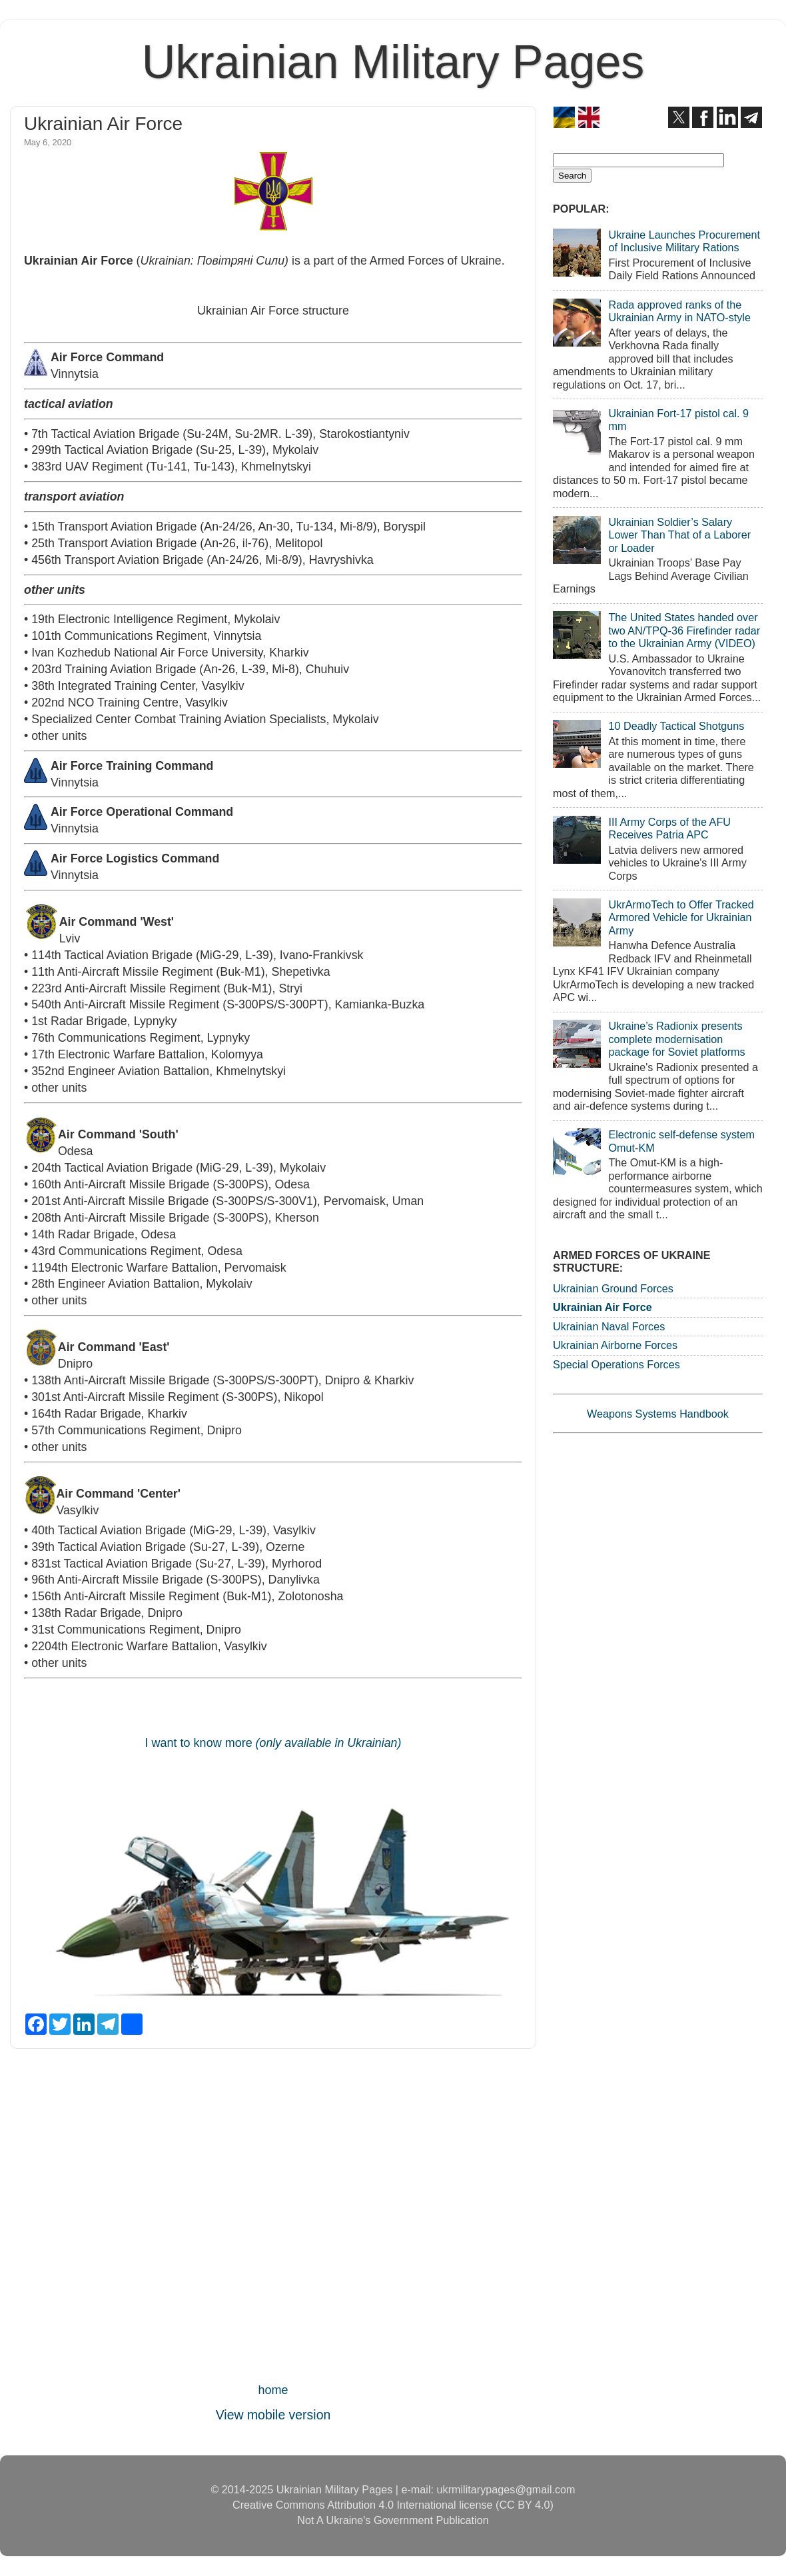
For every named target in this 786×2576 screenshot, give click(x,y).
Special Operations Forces (616, 1364)
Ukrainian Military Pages (393, 62)
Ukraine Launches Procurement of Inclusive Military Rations (684, 241)
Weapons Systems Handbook (658, 1414)
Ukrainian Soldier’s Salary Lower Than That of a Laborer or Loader (679, 535)
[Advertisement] (273, 2219)
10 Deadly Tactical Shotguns (676, 726)
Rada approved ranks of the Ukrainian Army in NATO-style (679, 311)
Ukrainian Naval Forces (609, 1326)
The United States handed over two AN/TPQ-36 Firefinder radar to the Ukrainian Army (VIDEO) (684, 630)
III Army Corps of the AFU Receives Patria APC (669, 828)
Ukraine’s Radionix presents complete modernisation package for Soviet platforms (676, 1039)
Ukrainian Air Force (602, 1307)
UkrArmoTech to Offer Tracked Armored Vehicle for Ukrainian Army (680, 917)
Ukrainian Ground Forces (613, 1288)
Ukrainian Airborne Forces (615, 1345)
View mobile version (273, 2414)
